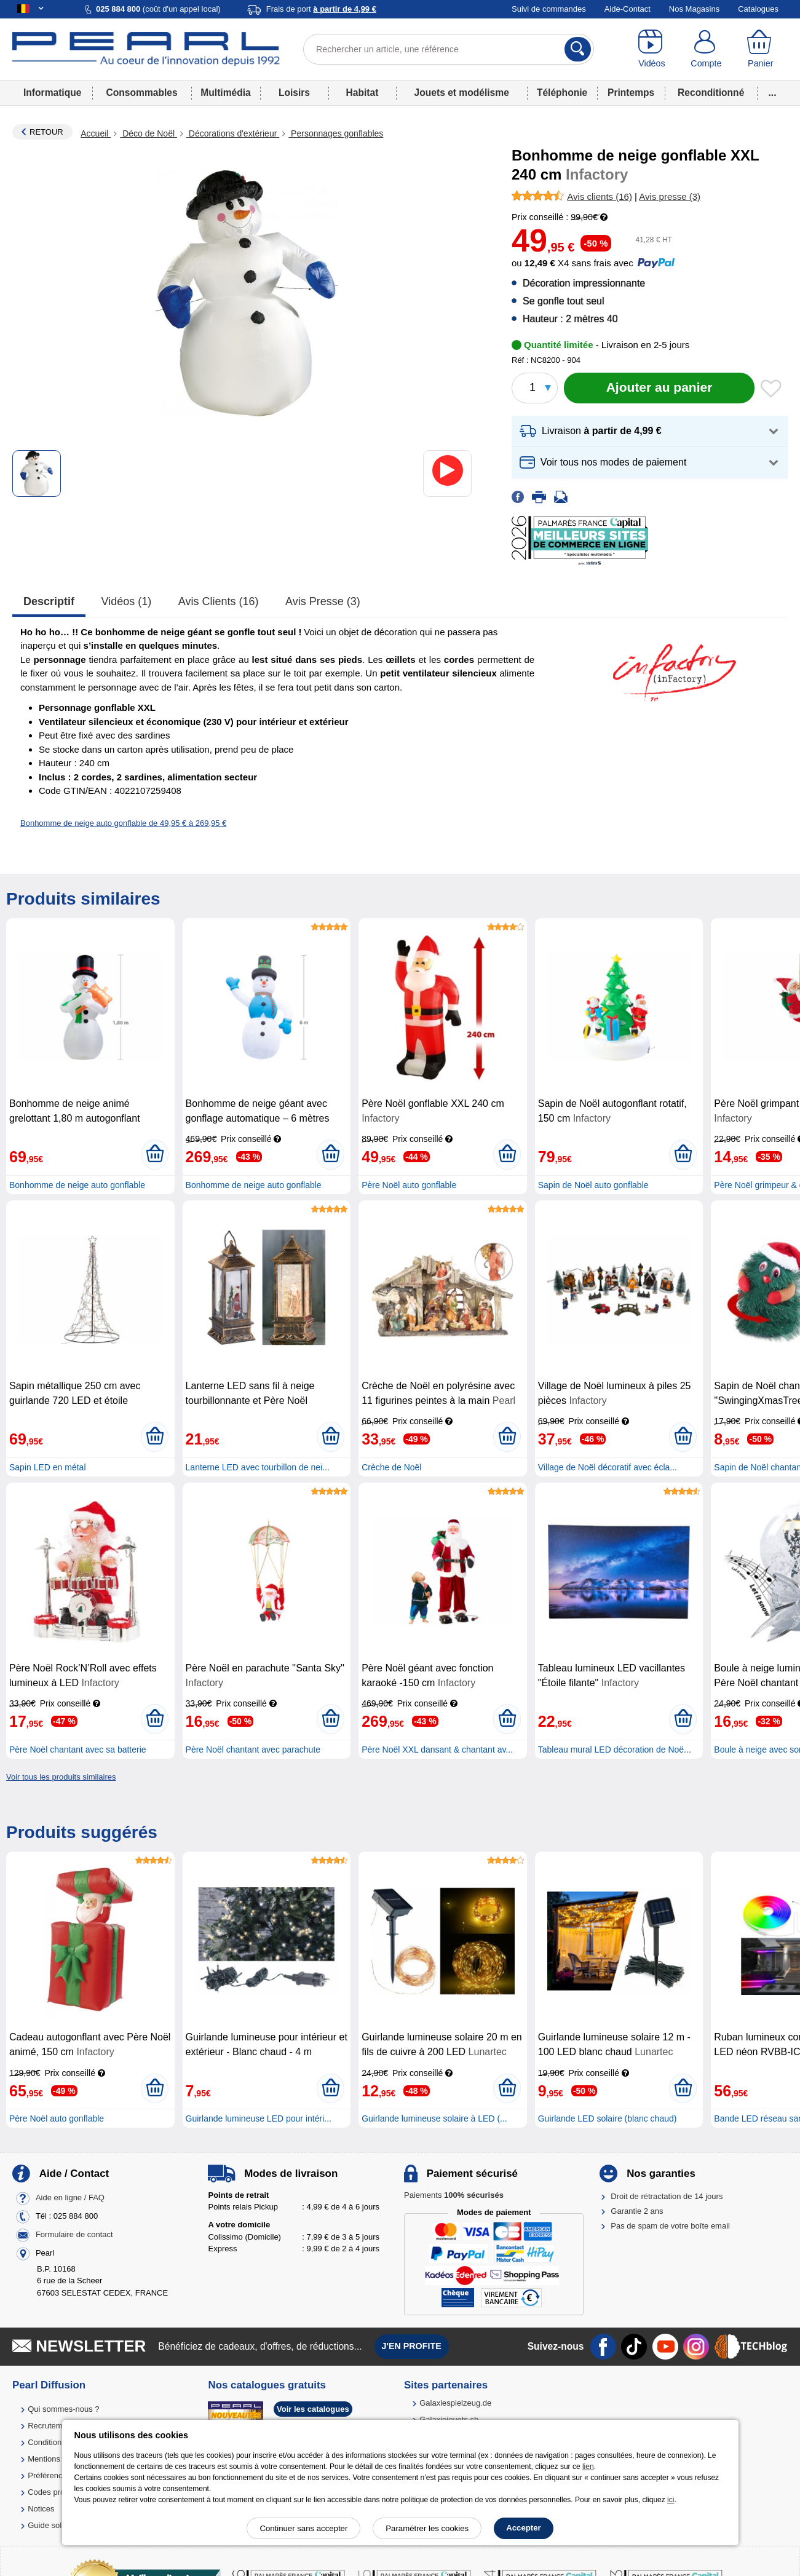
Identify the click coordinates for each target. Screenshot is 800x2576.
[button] (650, 431)
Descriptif (48, 601)
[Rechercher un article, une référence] (448, 49)
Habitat (362, 92)
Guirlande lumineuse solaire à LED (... (434, 2118)
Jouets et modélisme (461, 92)
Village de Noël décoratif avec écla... (607, 1467)
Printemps (631, 92)
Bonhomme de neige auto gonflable (77, 1185)
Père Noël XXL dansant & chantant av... (437, 1749)
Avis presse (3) (322, 601)
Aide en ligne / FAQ (70, 2197)
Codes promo (52, 2492)
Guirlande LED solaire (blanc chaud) (607, 2118)
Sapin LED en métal (47, 1467)
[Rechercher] (577, 49)
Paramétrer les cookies (427, 2528)
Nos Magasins (694, 9)
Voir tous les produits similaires (61, 1776)
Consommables (142, 92)
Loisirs (294, 92)
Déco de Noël (148, 133)
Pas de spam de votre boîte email (670, 2225)
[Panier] (761, 49)
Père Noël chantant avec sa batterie (77, 1749)
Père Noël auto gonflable (409, 1185)
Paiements (454, 2195)
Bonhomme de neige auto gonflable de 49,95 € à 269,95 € (123, 823)
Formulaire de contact (74, 2234)
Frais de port (321, 9)
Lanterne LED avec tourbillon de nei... (258, 1467)
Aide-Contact (627, 9)
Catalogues (758, 9)
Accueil (96, 133)
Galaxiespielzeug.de (455, 2403)
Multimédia (225, 92)
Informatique (52, 92)
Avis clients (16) (218, 601)
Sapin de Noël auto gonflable (593, 1185)
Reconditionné (711, 92)
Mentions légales (58, 2458)
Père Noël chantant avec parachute (253, 1749)
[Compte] (706, 49)
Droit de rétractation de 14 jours (667, 2196)
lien (588, 2466)
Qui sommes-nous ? (63, 2409)
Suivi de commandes (549, 9)
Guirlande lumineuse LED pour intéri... (258, 2118)
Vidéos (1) (126, 601)
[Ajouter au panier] (659, 388)
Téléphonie (562, 92)
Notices (41, 2508)
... (773, 92)
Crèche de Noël (391, 1467)
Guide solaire (51, 2525)
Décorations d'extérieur (232, 133)
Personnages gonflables (335, 133)
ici (670, 2499)
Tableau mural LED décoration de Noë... (614, 1749)
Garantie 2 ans (637, 2211)
